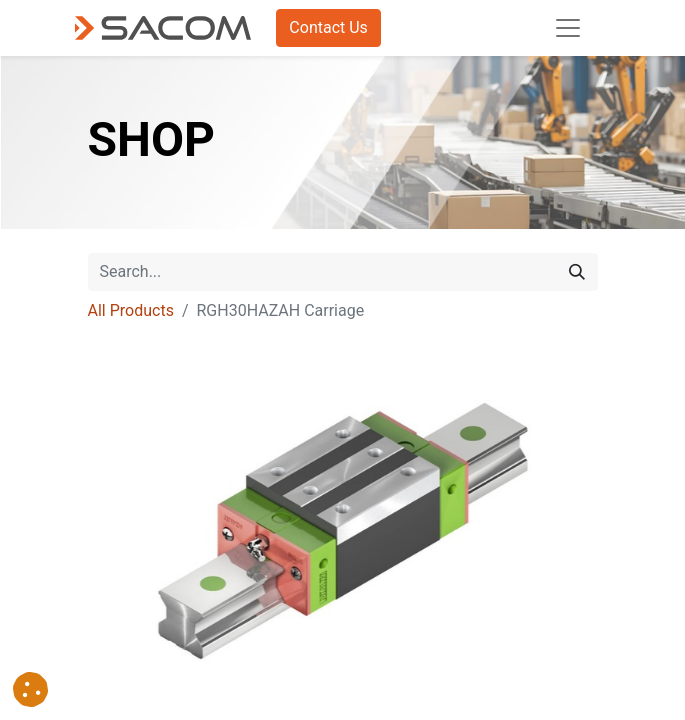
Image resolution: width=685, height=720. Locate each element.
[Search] (577, 272)
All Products (131, 310)
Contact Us (328, 27)
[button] (30, 689)
